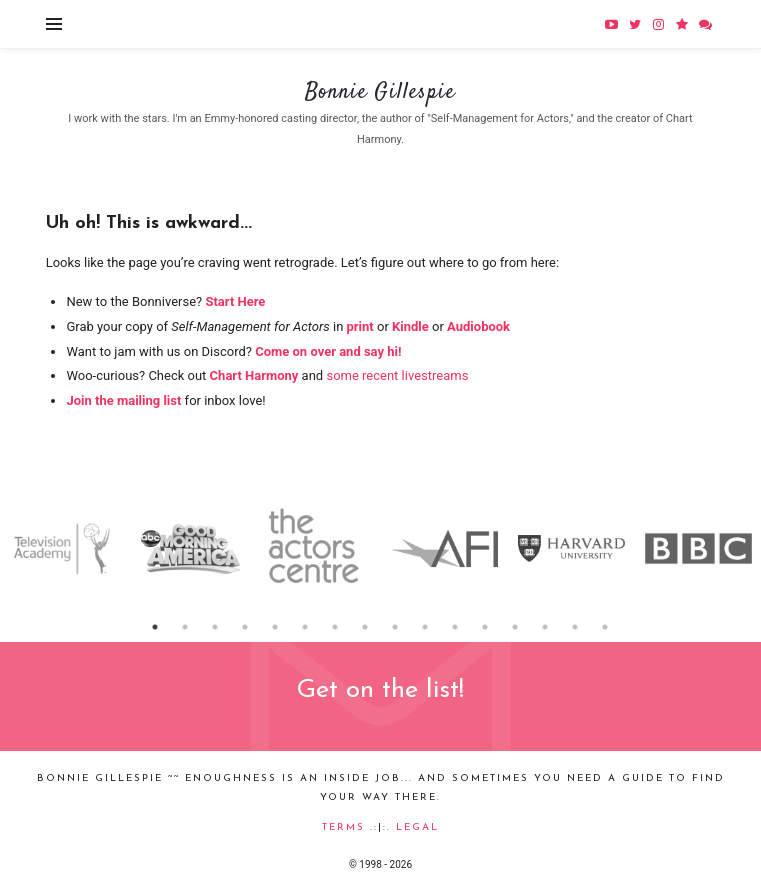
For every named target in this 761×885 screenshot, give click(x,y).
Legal (417, 827)
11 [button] (456, 627)
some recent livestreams (397, 375)
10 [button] (426, 627)
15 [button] (576, 627)
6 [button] (306, 627)
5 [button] (276, 627)
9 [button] (396, 627)
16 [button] (606, 627)
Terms (343, 827)
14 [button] (546, 627)
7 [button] (336, 627)
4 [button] (246, 627)
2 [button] (186, 627)
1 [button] (156, 627)
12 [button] (486, 627)
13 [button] (516, 627)
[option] (63, 548)
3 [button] (216, 627)
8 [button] (366, 627)
